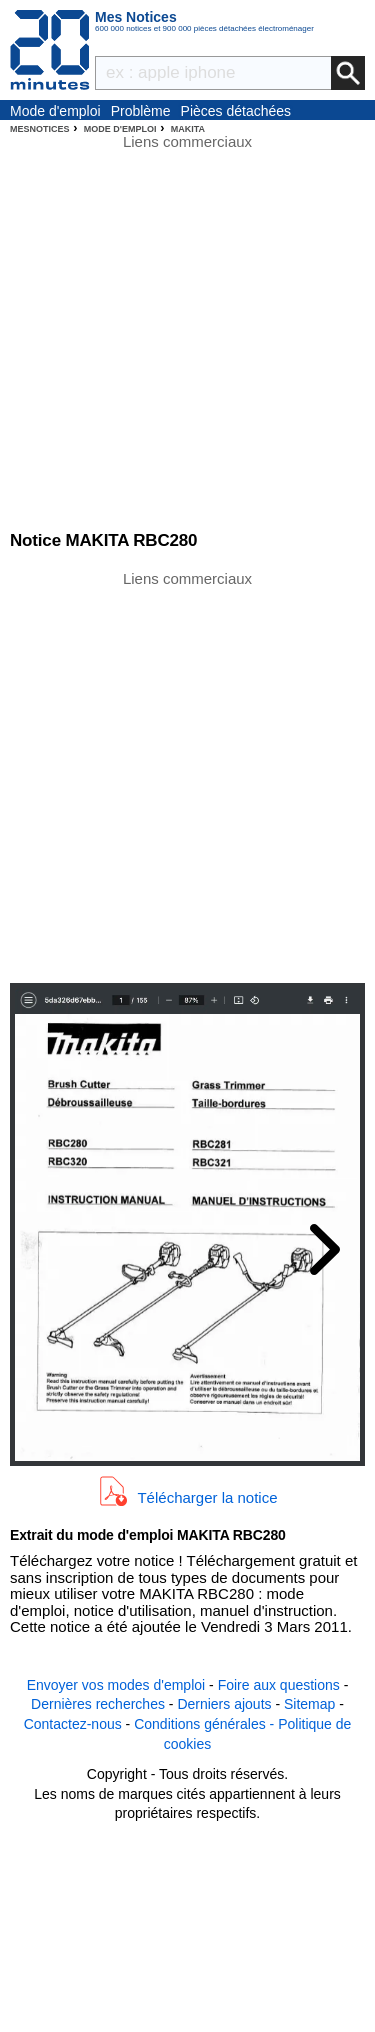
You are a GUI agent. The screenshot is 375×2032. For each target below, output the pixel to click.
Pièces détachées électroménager (236, 112)
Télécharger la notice (207, 1496)
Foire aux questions (279, 1685)
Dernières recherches (98, 1704)
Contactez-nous (73, 1724)
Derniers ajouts (224, 1704)
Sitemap (309, 1704)
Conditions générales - (206, 1724)
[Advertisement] (187, 775)
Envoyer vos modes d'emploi (116, 1685)
